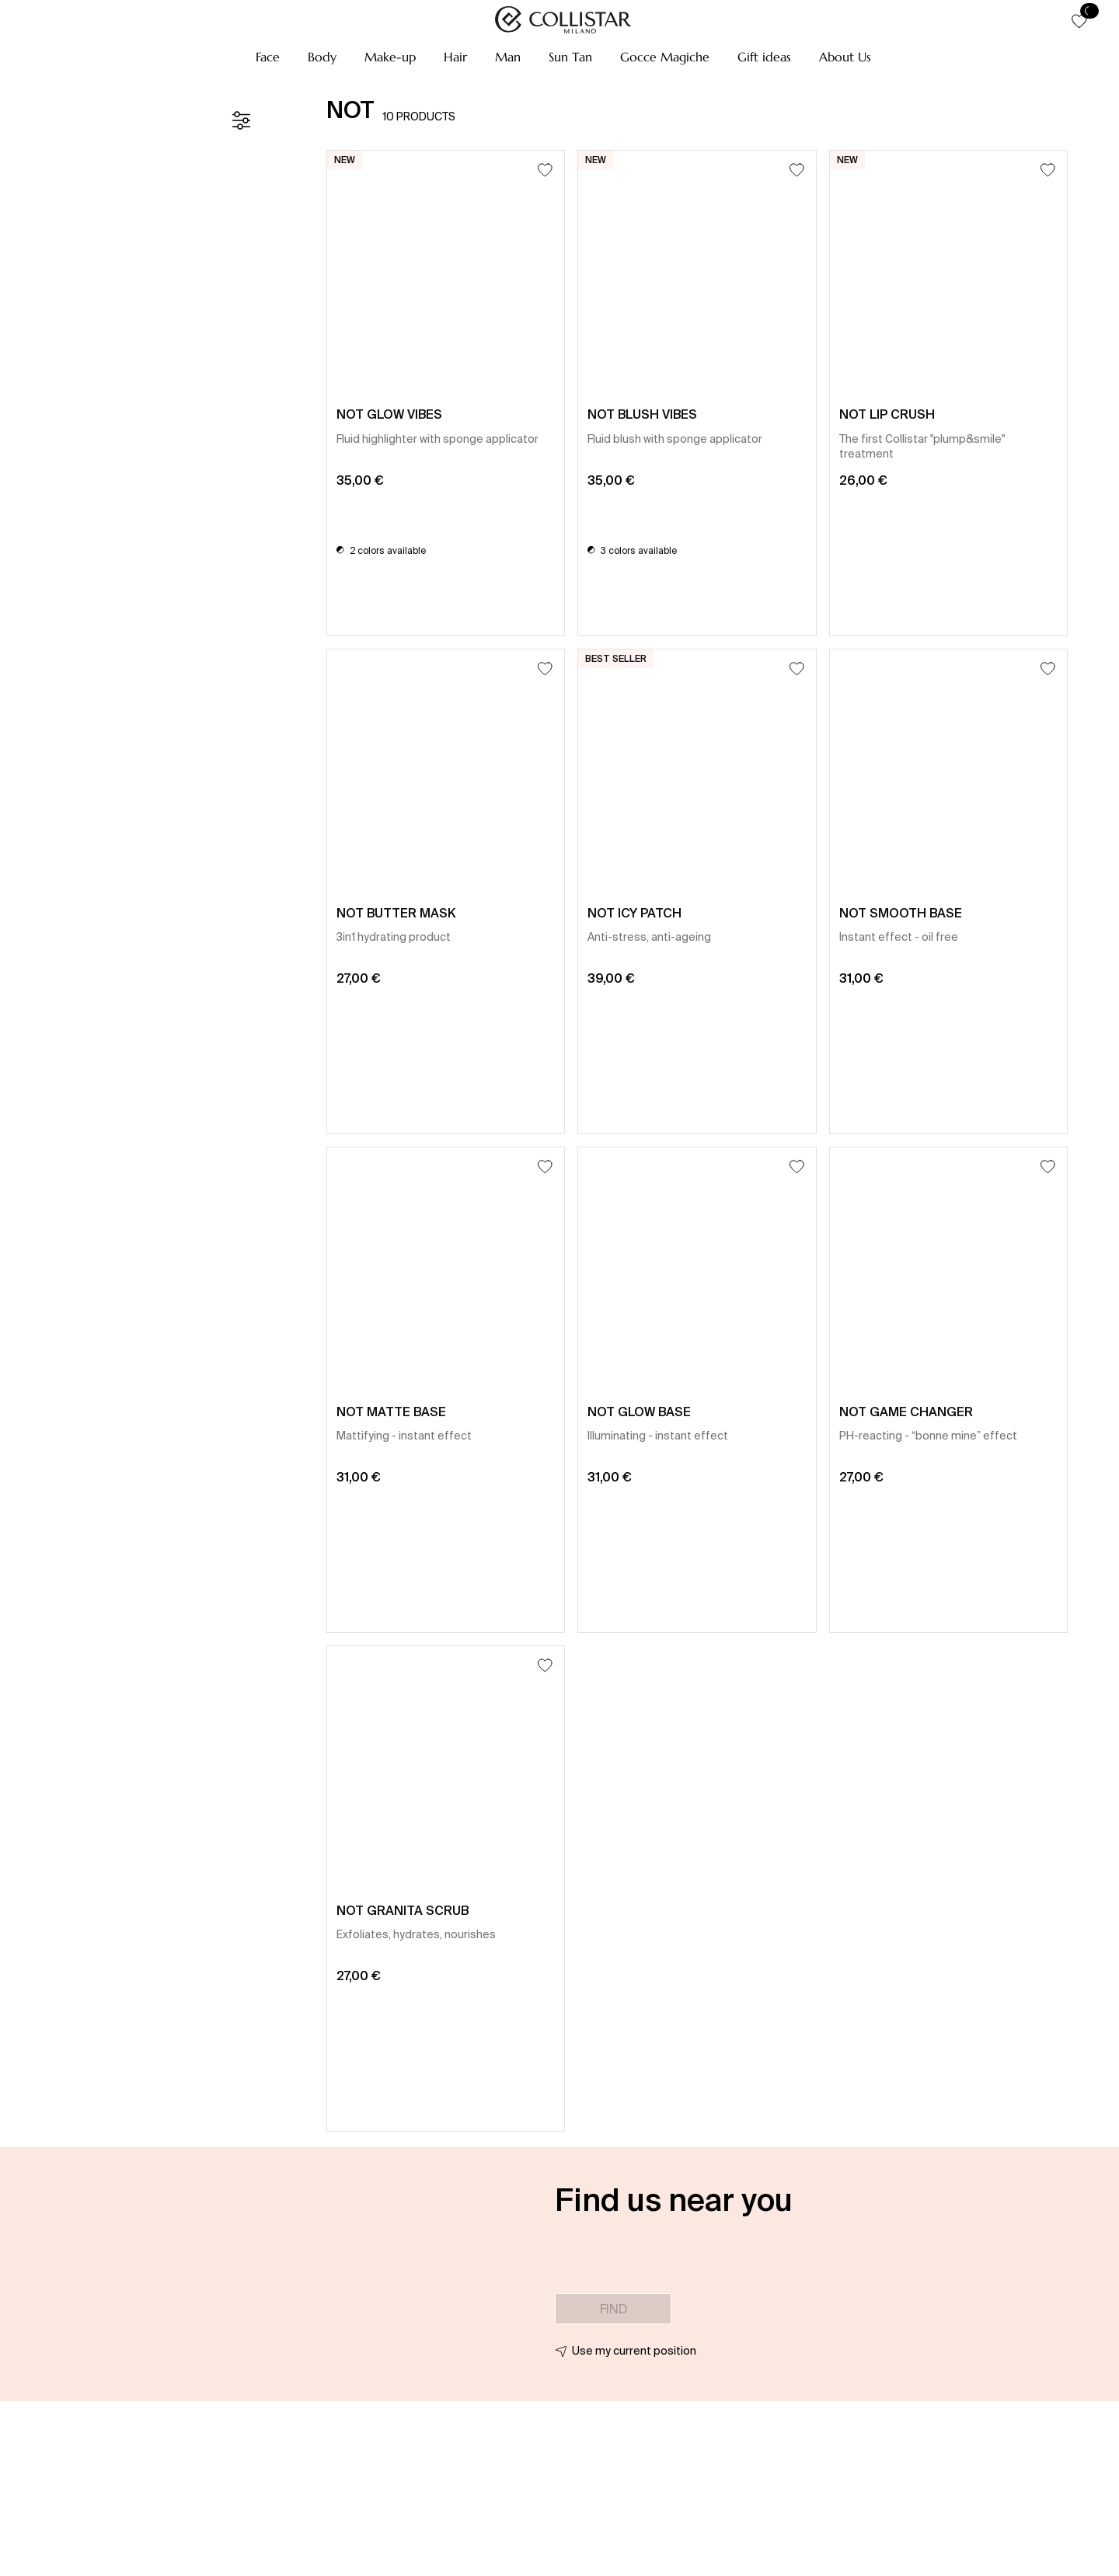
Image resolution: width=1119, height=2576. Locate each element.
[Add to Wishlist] (545, 169)
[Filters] (241, 120)
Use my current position (634, 2351)
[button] (268, 56)
